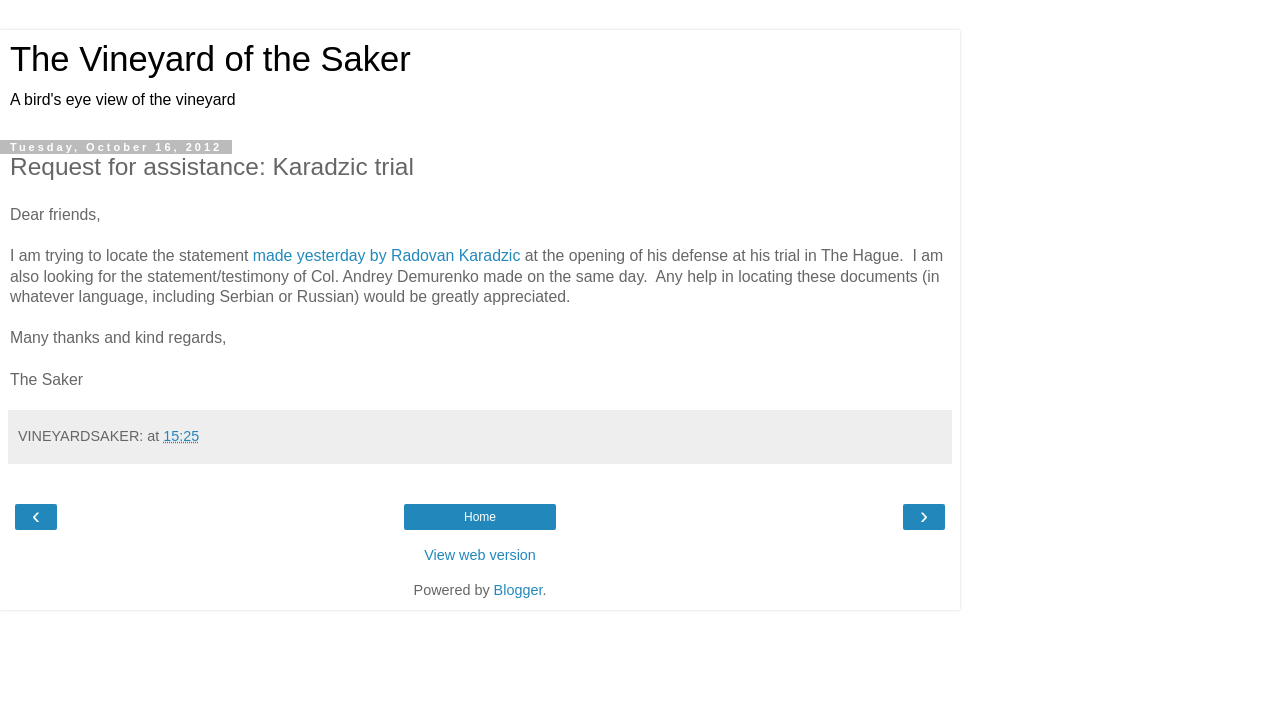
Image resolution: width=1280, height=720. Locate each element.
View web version (480, 555)
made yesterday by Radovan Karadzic (386, 255)
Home (480, 517)
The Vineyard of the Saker (210, 59)
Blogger (518, 590)
